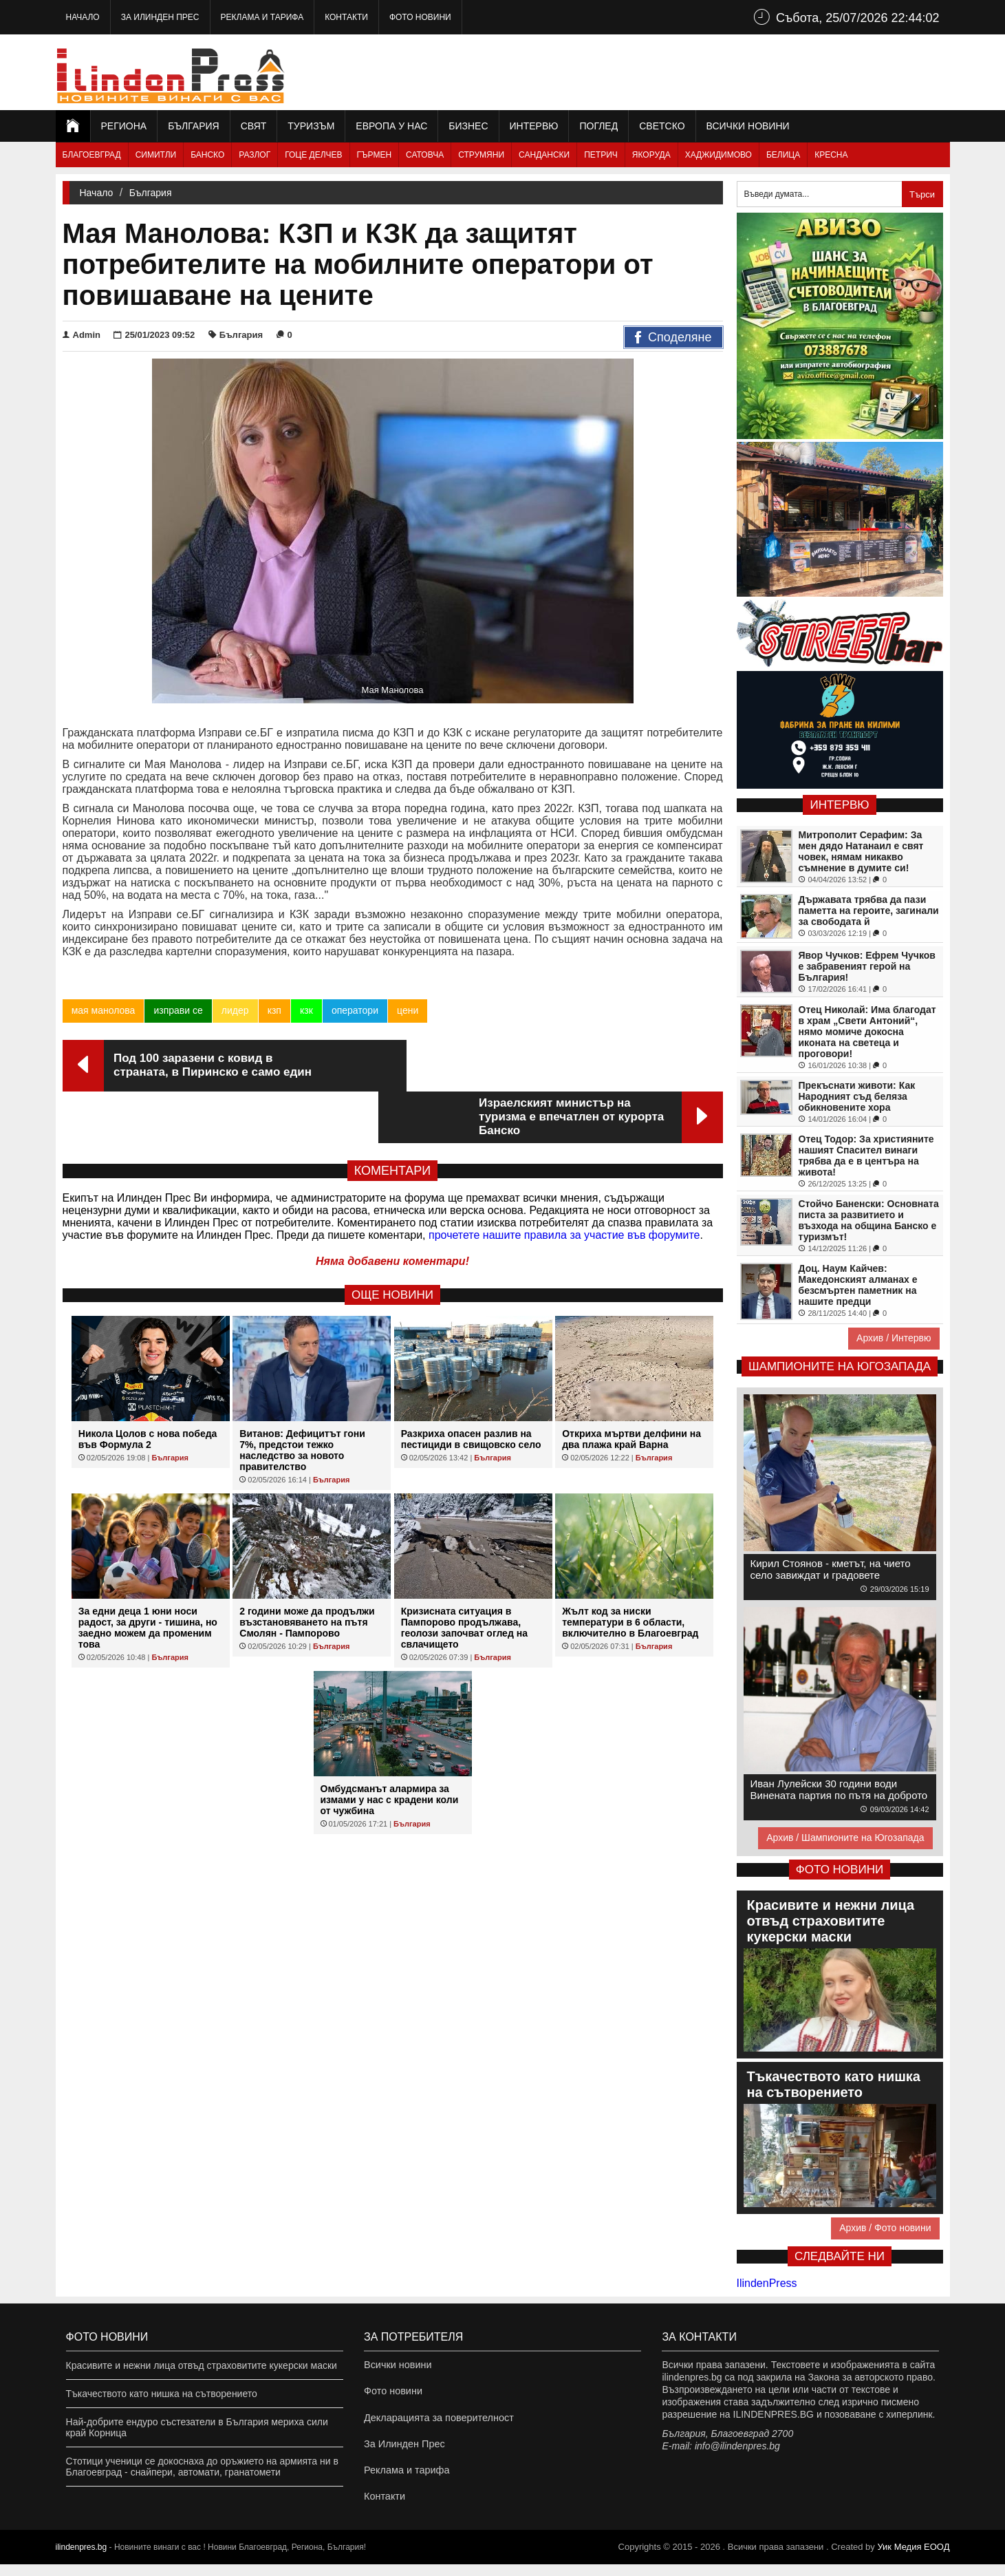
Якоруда (651, 155)
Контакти (346, 17)
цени (407, 1010)
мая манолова (104, 1010)
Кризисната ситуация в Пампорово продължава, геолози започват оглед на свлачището (464, 1576)
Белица (783, 155)
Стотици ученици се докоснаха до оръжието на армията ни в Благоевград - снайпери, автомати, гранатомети (202, 2467)
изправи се (177, 1010)
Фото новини (420, 17)
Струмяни (481, 155)
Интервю (534, 125)
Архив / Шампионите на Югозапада (845, 1837)
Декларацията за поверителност (436, 2421)
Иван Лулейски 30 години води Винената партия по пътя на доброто (839, 1789)
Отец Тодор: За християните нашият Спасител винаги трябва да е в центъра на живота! (866, 1155)
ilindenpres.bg (81, 2559)
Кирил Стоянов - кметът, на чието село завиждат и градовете (830, 1569)
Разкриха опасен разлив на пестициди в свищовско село (471, 1387)
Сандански (544, 155)
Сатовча (425, 155)
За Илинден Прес (160, 17)
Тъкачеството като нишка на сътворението (161, 2393)
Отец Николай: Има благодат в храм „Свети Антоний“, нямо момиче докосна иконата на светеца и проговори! (867, 1031)
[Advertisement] (699, 72)
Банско (207, 155)
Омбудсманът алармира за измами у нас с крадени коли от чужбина (390, 1748)
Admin (81, 335)
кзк (306, 1010)
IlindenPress (767, 2283)
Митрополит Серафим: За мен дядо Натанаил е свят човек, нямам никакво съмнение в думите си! (861, 851)
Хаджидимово (718, 155)
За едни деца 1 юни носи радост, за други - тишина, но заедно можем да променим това (147, 1576)
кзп (274, 1010)
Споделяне (673, 338)
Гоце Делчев (313, 155)
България (193, 125)
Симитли (156, 155)
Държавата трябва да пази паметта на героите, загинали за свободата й (869, 910)
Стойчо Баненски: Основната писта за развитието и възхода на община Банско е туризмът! (869, 1220)
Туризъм (311, 125)
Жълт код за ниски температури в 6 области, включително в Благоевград (630, 1570)
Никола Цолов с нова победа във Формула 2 (147, 1387)
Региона (124, 125)
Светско (661, 125)
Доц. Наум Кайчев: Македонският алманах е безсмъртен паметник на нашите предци (858, 1285)
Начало (83, 17)
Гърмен (374, 155)
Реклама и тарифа (262, 17)
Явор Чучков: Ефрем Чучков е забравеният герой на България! (867, 966)
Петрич (601, 155)
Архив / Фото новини (885, 2227)
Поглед (598, 125)
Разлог (254, 155)
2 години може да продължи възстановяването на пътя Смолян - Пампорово (306, 1570)
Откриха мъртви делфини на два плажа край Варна (631, 1387)
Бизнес (468, 125)
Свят (254, 125)
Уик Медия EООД (913, 2558)
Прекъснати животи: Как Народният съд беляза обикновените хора (857, 1096)
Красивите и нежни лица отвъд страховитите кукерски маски (201, 2365)
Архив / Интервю (893, 1337)
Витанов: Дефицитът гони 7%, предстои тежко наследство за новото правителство (302, 1398)
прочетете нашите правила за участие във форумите (564, 1183)
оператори (354, 1010)
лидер (235, 1010)
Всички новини (748, 125)
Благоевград (92, 155)
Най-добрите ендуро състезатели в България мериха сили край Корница (197, 2427)
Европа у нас (391, 125)
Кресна (830, 155)
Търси (922, 194)
